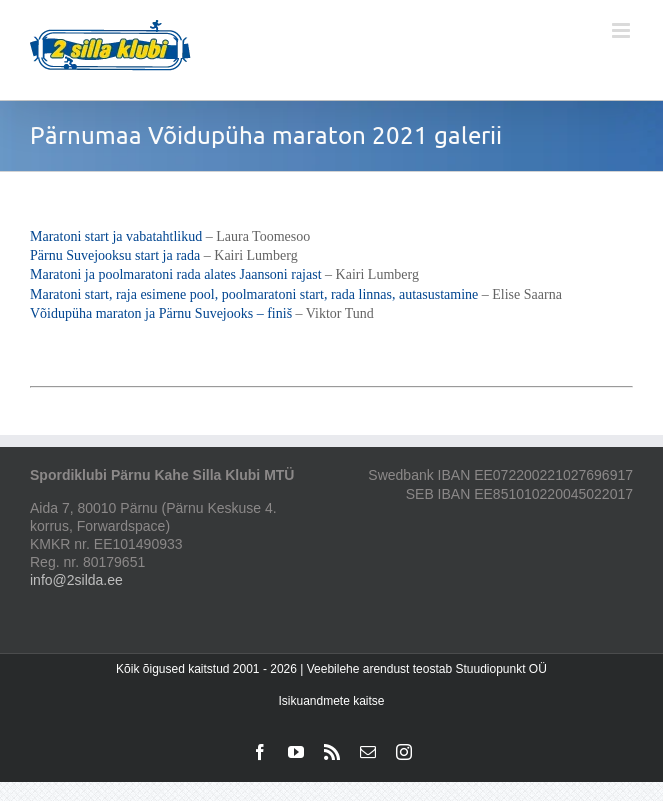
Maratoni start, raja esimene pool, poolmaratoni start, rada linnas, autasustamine (254, 294)
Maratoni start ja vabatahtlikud (116, 236)
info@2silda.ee (76, 580)
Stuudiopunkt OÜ (500, 669)
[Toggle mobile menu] (622, 30)
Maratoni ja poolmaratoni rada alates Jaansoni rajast (176, 274)
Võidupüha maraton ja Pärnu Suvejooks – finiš (161, 313)
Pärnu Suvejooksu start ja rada (115, 255)
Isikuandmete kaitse (331, 701)
